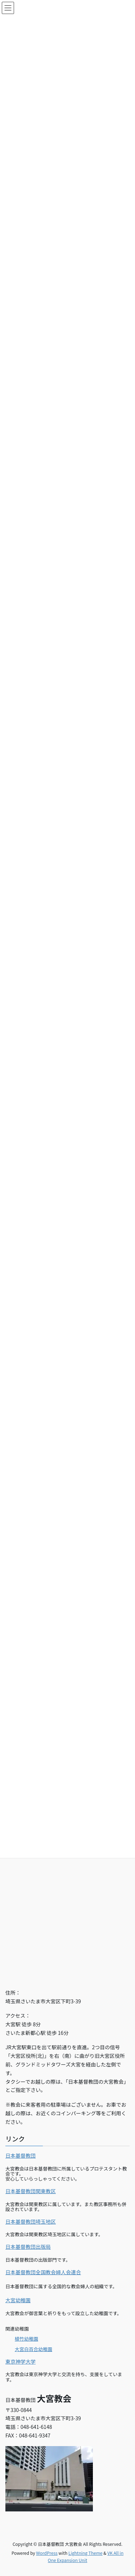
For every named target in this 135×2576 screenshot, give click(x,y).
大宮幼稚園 (18, 2300)
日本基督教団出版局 (28, 2246)
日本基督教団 (20, 2155)
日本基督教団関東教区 (30, 2191)
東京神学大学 (20, 2361)
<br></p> (67, 1899)
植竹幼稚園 (26, 2338)
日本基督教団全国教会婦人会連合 (43, 2272)
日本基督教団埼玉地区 (30, 2221)
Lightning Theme (85, 2553)
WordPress (47, 2553)
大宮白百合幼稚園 (33, 2349)
